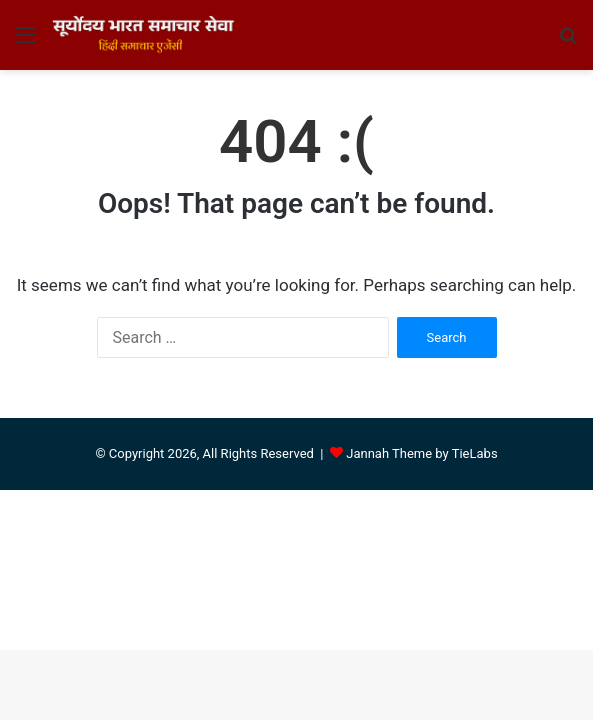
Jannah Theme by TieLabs (421, 453)
